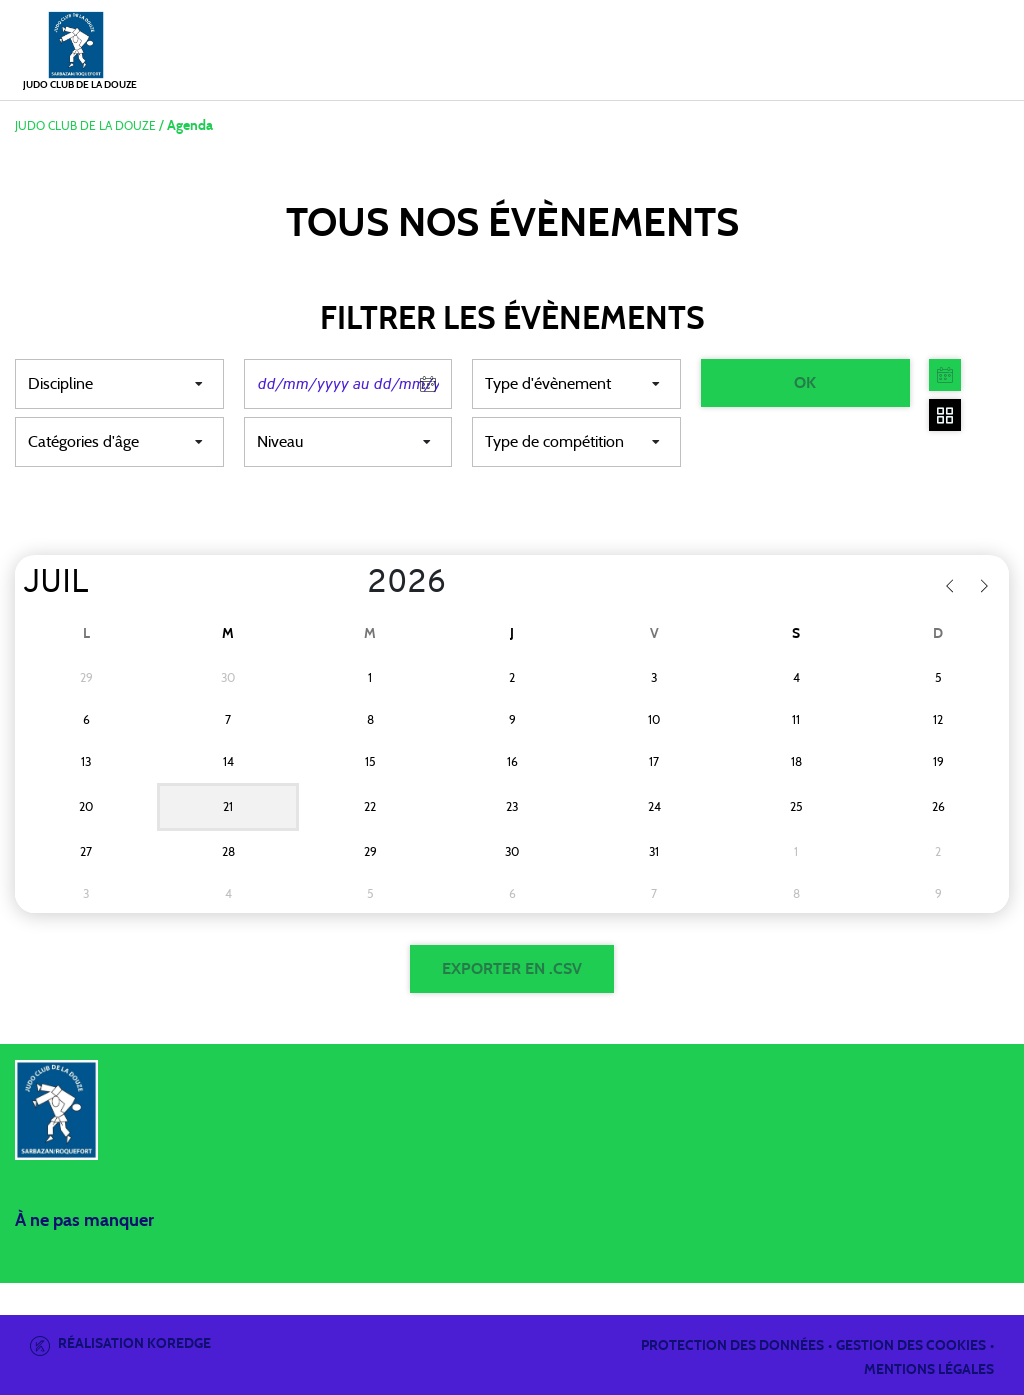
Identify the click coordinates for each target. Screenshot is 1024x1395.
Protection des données (732, 1346)
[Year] (351, 584)
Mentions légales (929, 1370)
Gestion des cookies (911, 1346)
